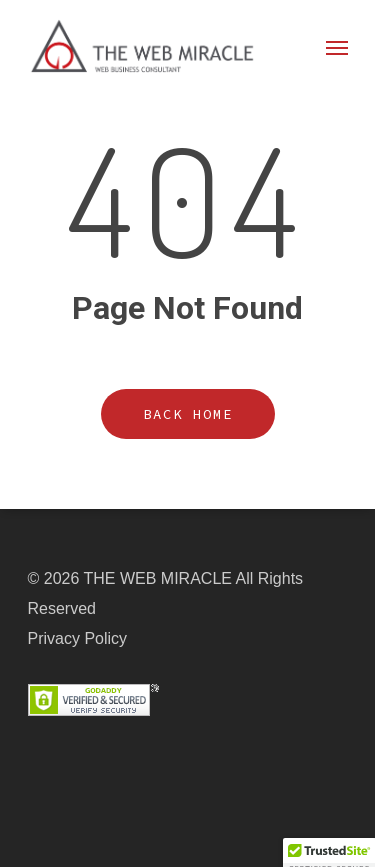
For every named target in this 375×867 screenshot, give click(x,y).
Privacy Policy (78, 638)
